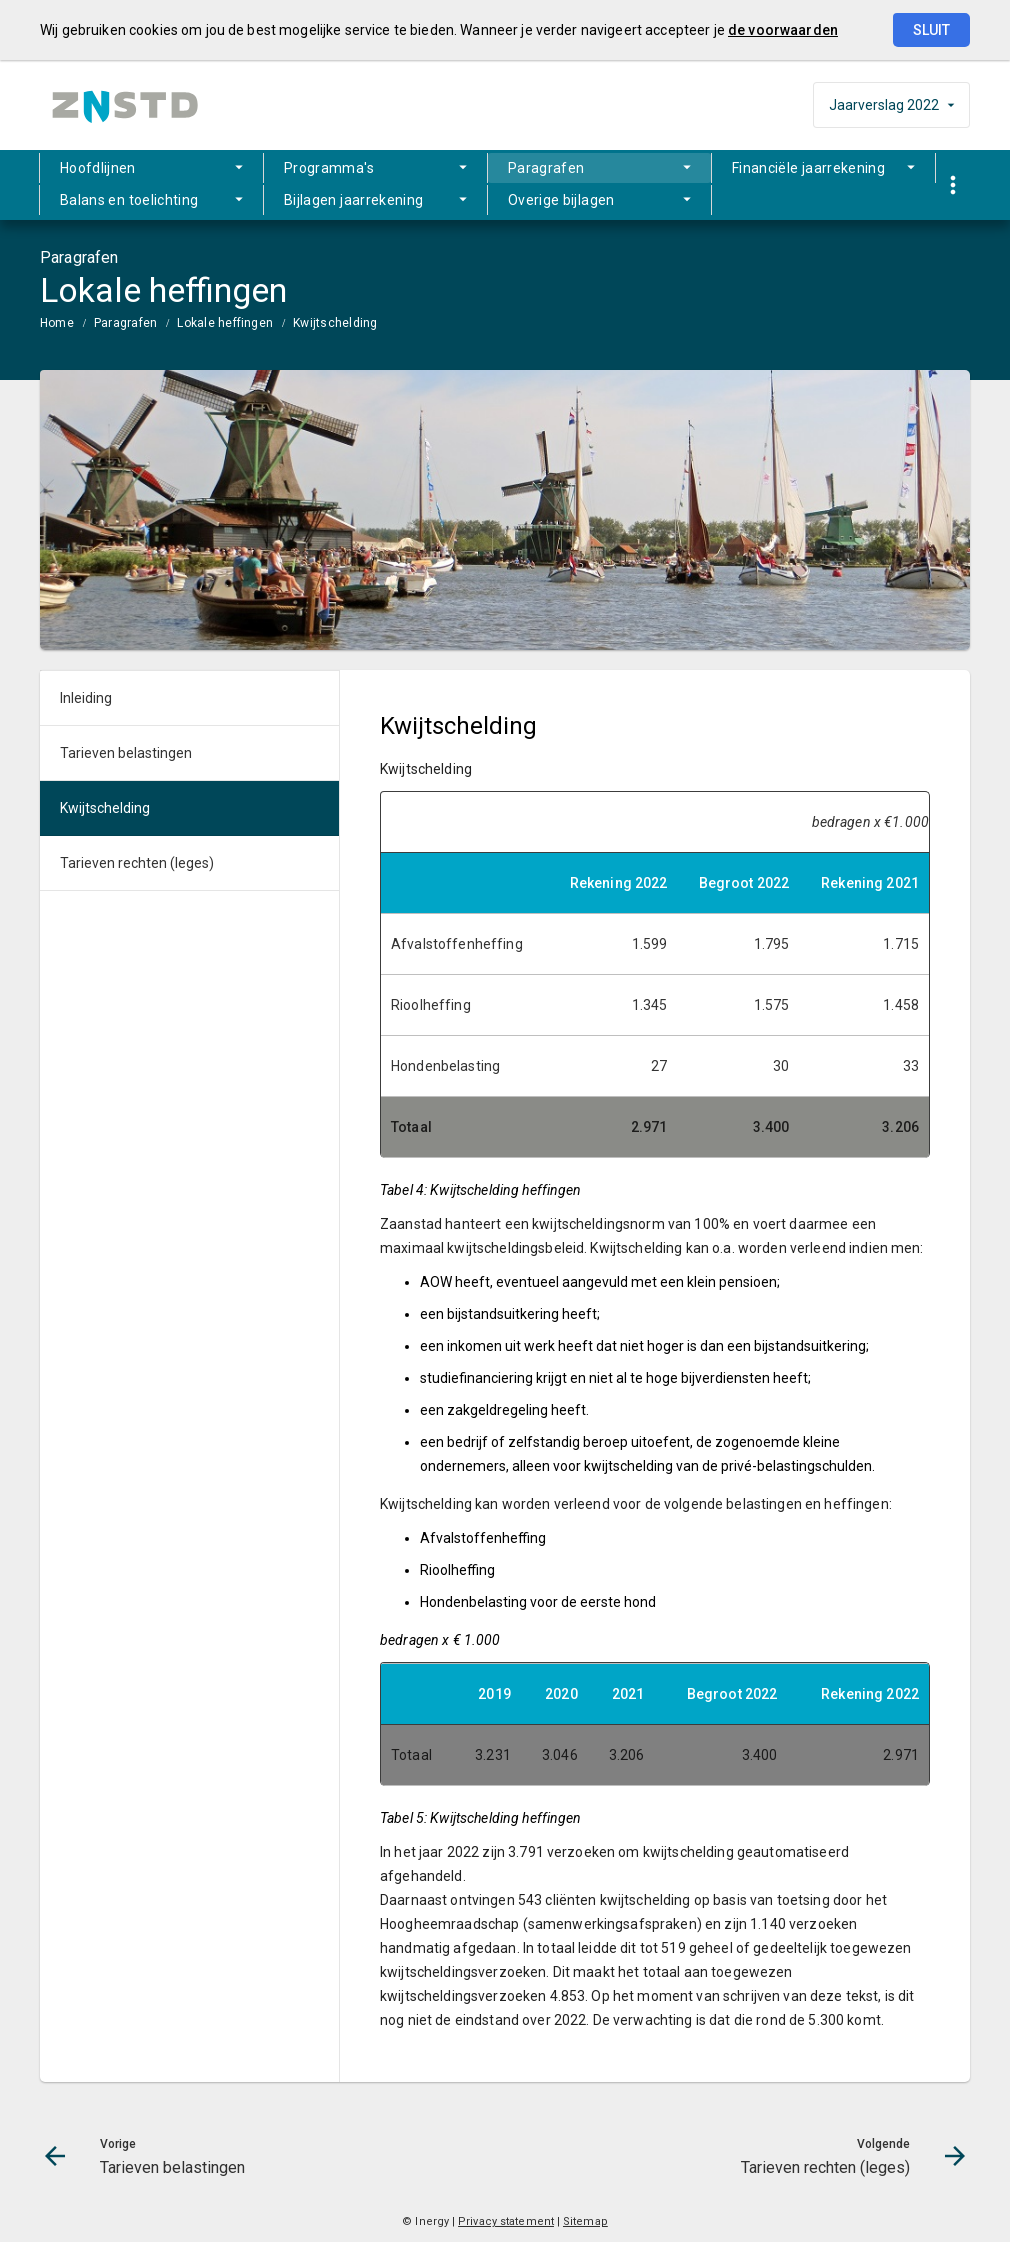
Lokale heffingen (225, 323)
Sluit (931, 30)
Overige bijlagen (561, 200)
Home (57, 323)
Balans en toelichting (129, 200)
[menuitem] (151, 168)
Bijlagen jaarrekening (353, 200)
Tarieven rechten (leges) (137, 863)
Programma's (329, 168)
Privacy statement (506, 2221)
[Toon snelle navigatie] (952, 185)
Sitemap (585, 2221)
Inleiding (86, 698)
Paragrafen (546, 168)
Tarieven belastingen (126, 753)
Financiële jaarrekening (808, 168)
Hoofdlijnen (98, 168)
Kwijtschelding (335, 323)
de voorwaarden (783, 30)
